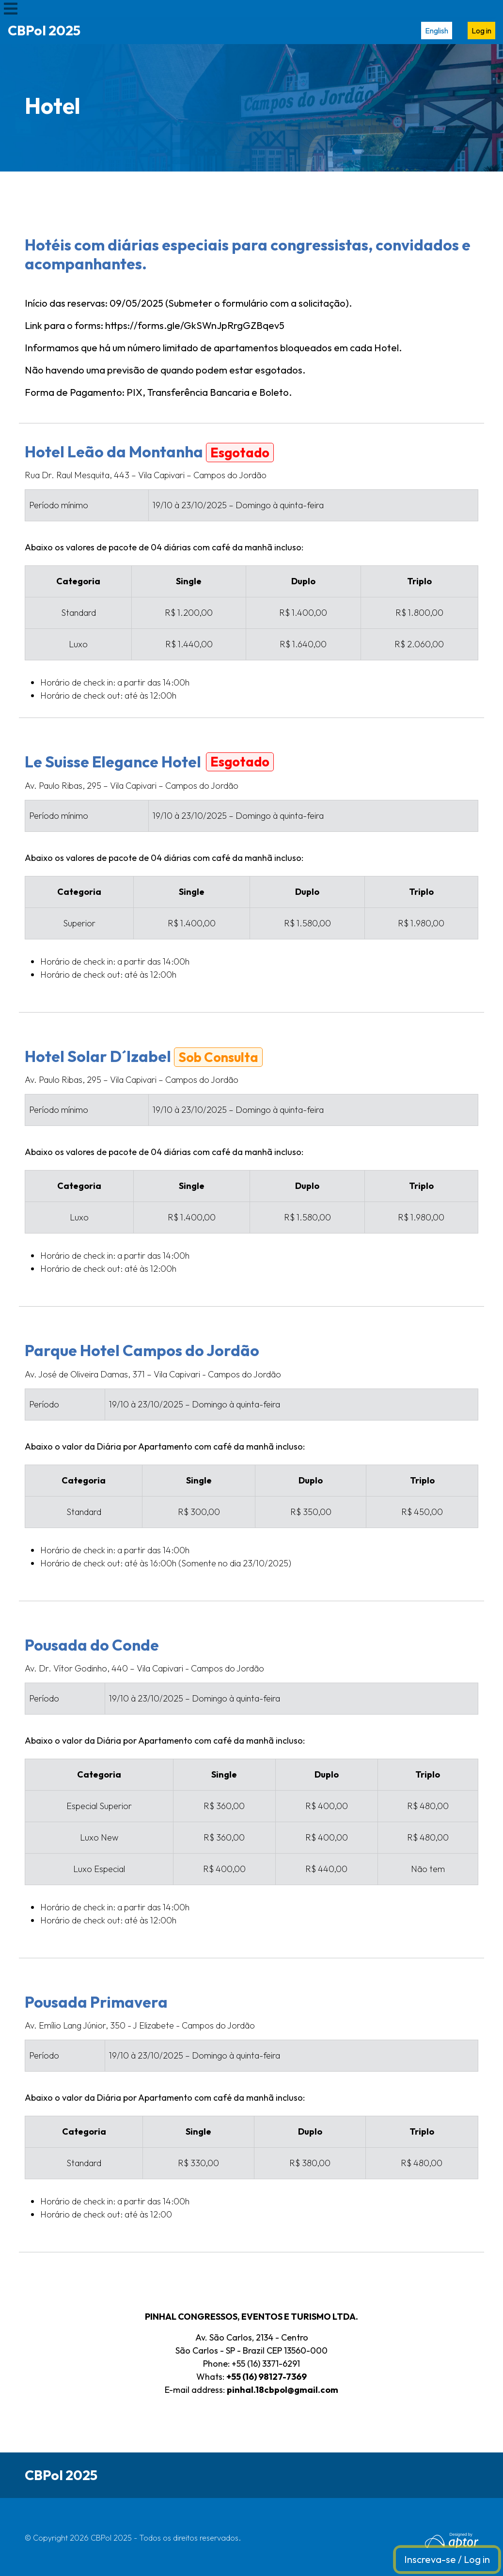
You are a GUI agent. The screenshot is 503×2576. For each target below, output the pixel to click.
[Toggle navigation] (11, 8)
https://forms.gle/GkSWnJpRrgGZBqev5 (194, 325)
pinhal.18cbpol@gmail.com (282, 2389)
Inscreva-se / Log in (447, 2559)
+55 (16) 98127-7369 (266, 2376)
